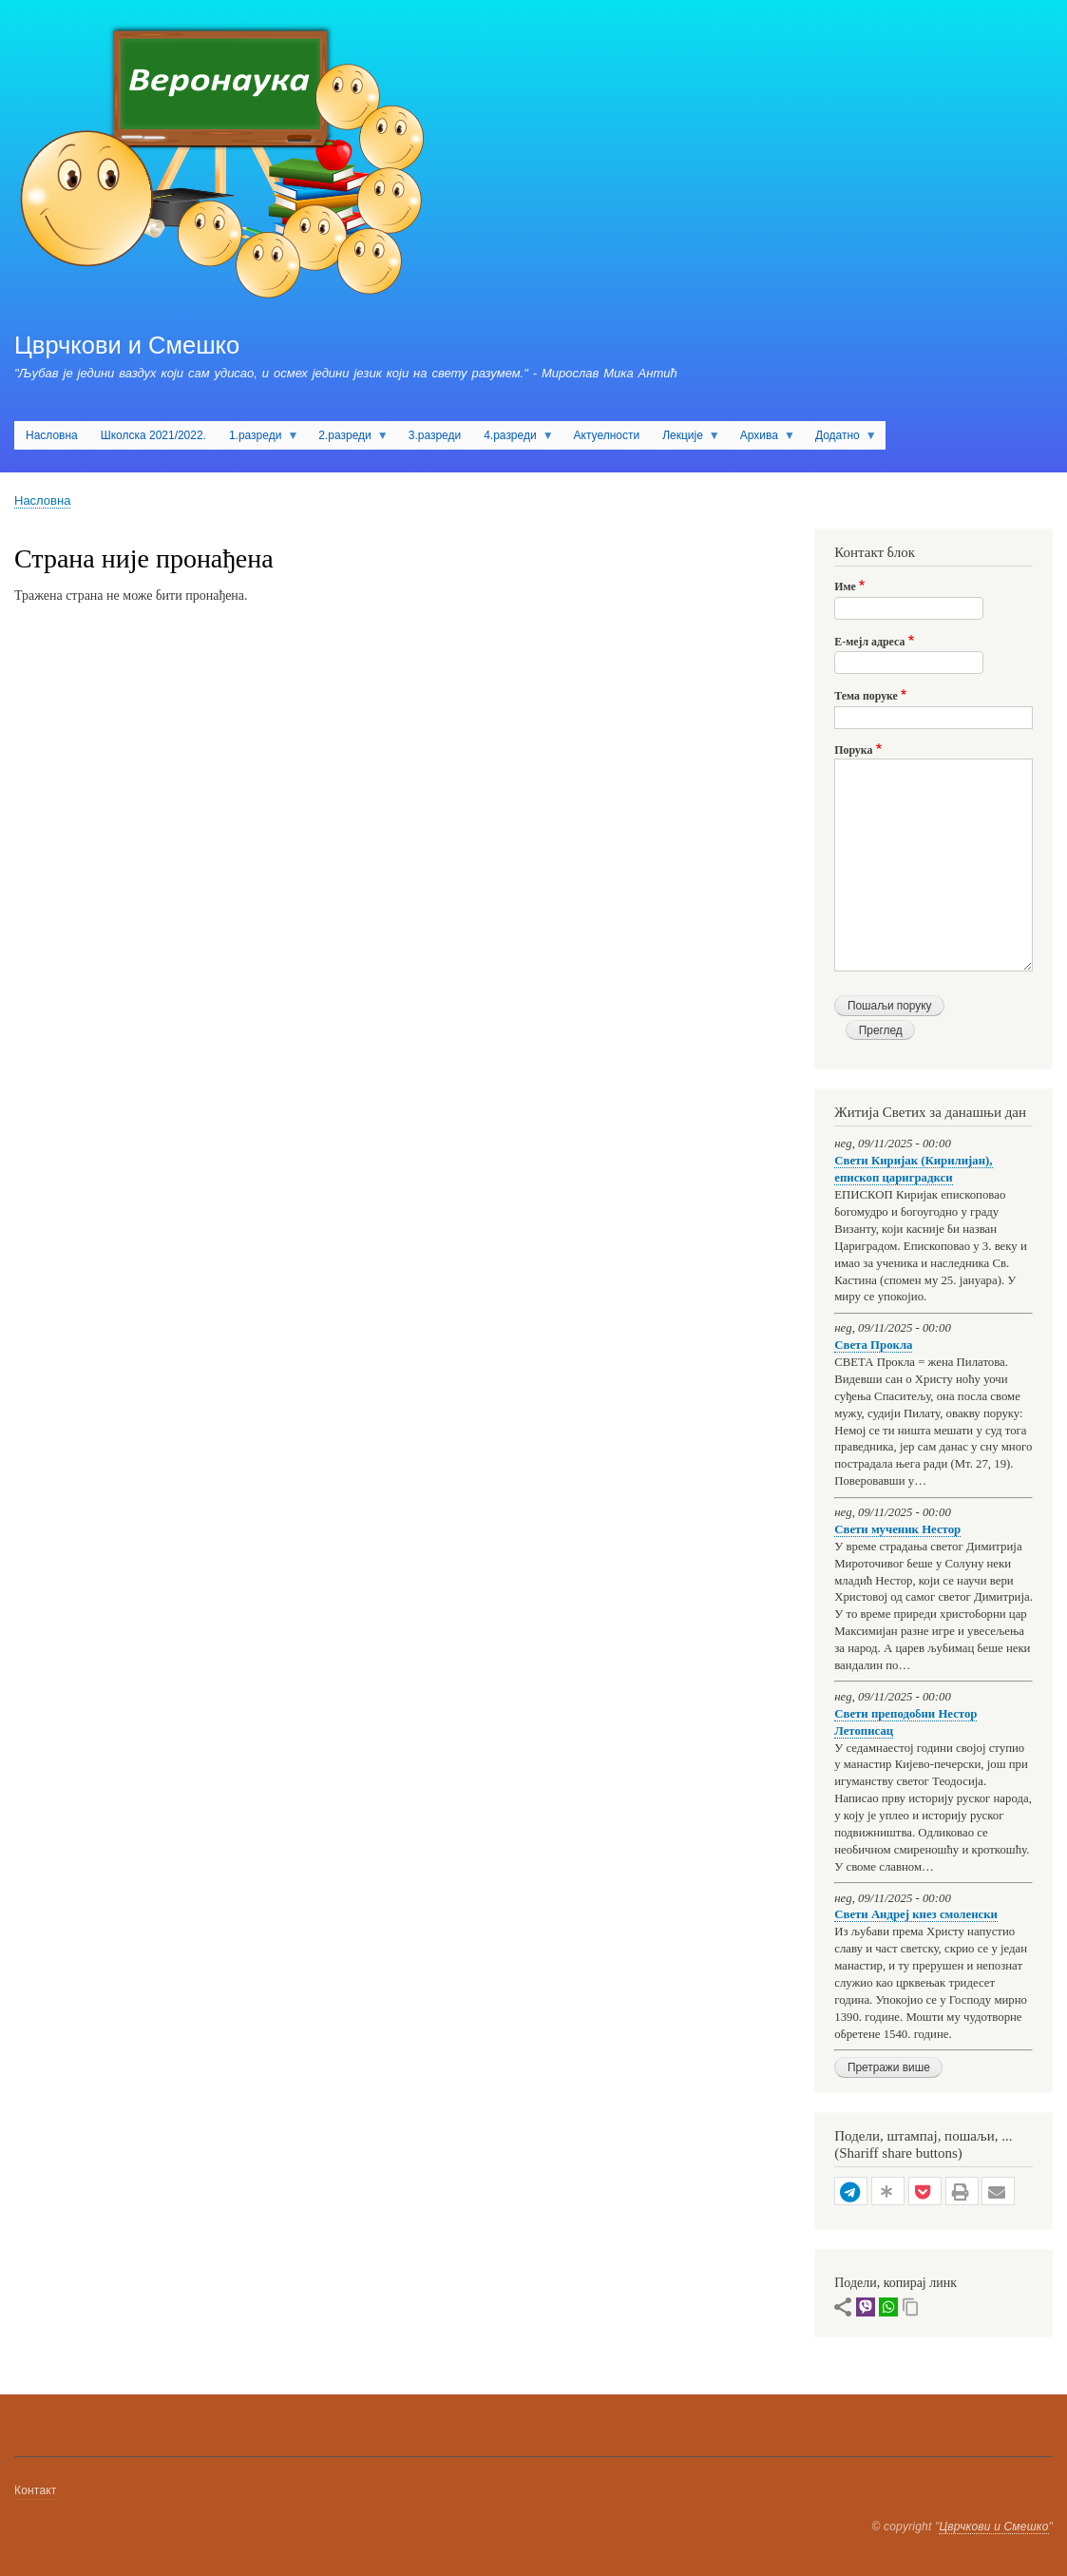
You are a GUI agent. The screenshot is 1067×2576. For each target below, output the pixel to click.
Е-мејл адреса (869, 641)
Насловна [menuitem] (52, 435)
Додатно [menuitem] (840, 439)
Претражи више (889, 2067)
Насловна (42, 500)
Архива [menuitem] (762, 439)
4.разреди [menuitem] (512, 439)
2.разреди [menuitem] (347, 439)
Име (845, 586)
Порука (853, 750)
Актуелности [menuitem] (607, 435)
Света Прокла (873, 1345)
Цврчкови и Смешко (126, 345)
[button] (851, 2192)
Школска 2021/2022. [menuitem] (153, 435)
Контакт (35, 2490)
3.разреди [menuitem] (435, 435)
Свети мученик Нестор (897, 1529)
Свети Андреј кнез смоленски (916, 1914)
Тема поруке (866, 695)
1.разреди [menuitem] (258, 439)
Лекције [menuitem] (685, 439)
